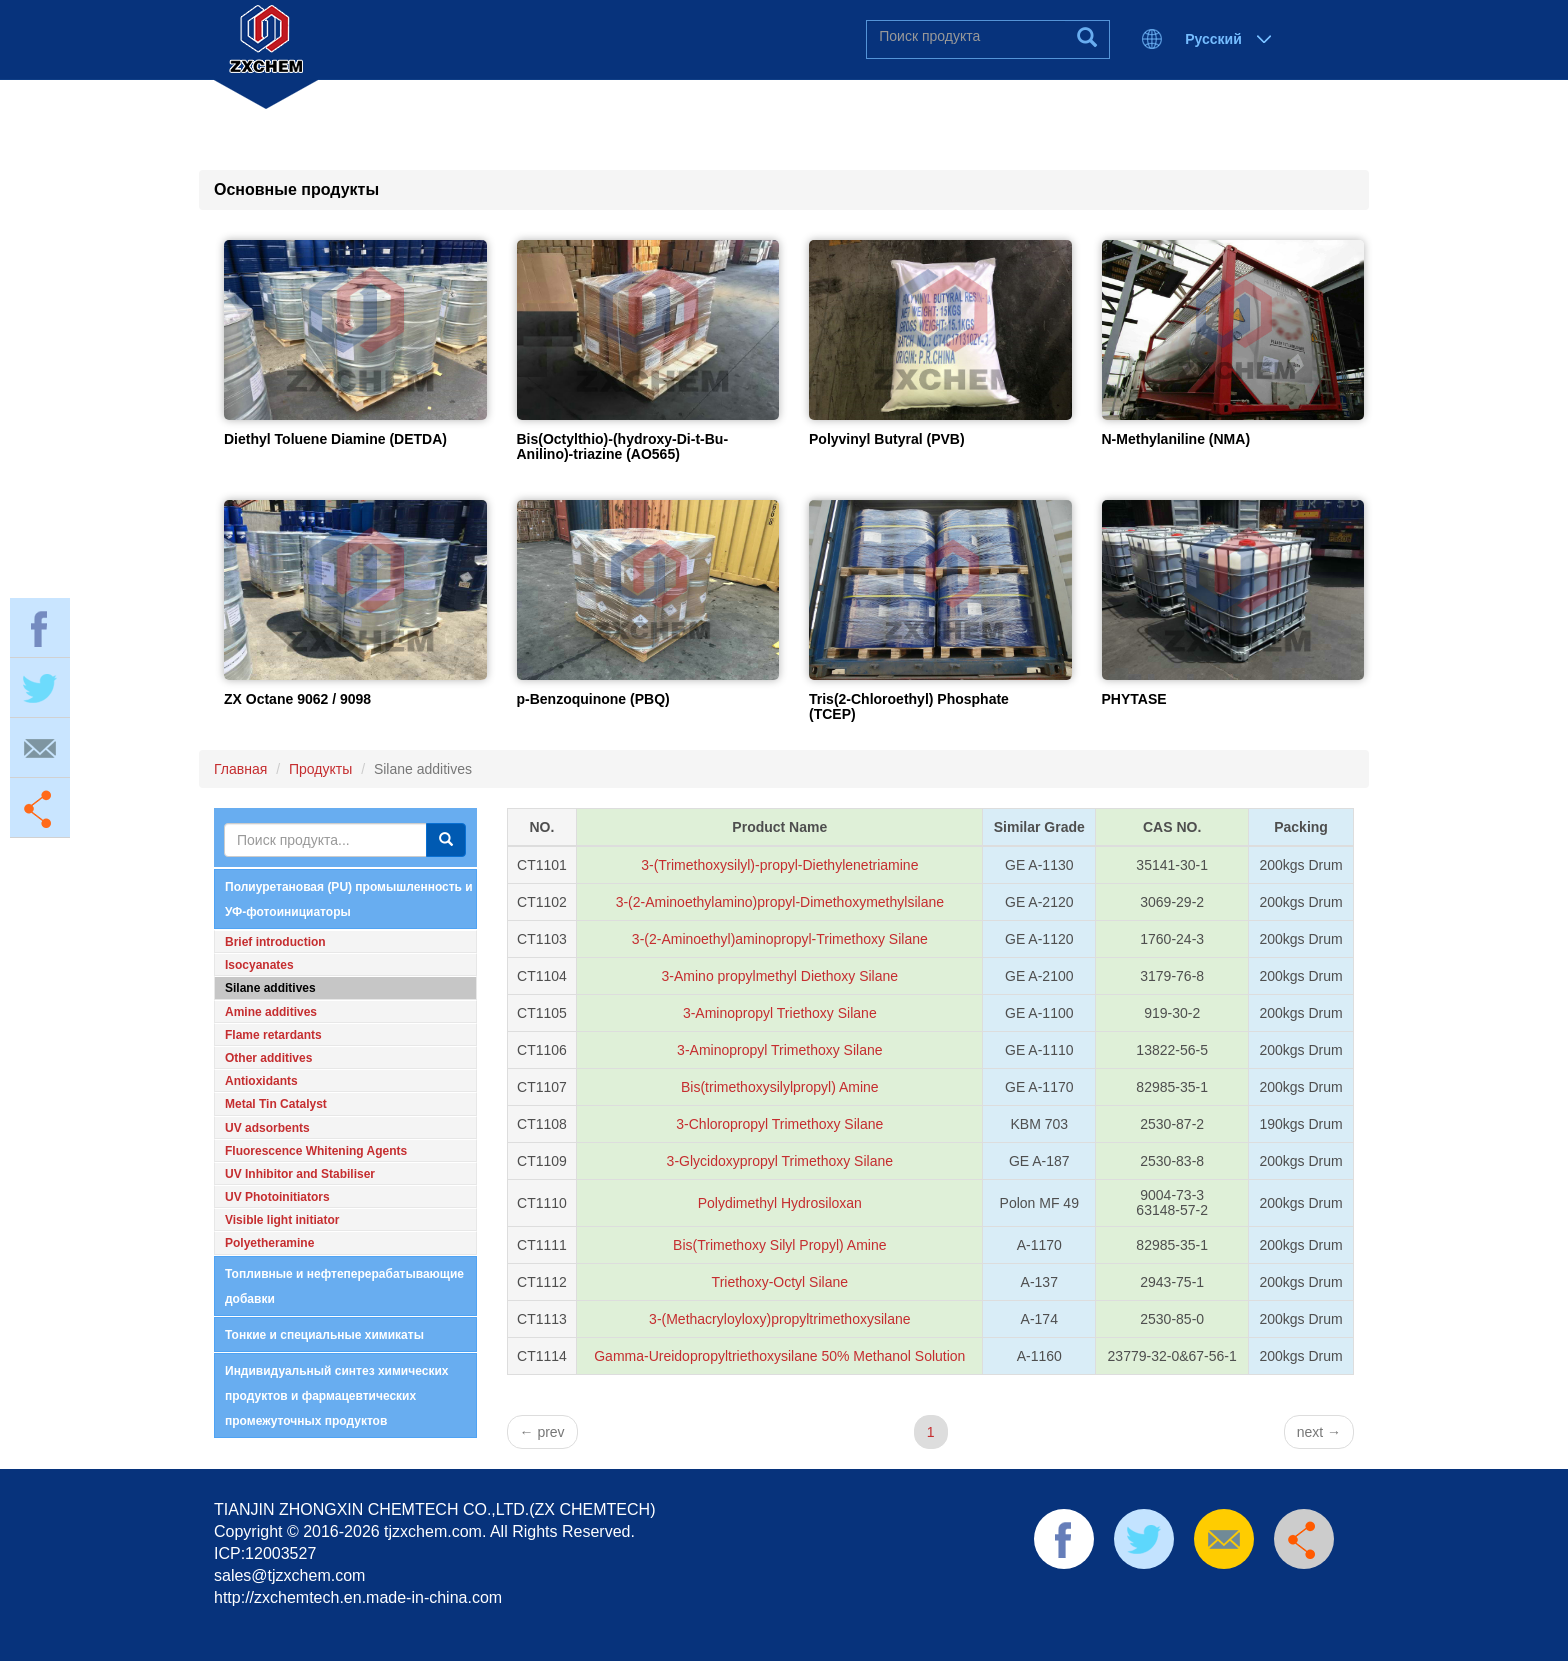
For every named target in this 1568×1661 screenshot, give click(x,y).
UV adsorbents (267, 1128)
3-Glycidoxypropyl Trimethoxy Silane (780, 1161)
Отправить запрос (1187, 110)
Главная (407, 110)
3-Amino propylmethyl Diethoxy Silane (780, 976)
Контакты (989, 110)
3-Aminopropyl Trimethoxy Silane (779, 1050)
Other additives (268, 1058)
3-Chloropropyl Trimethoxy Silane (779, 1124)
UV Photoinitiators (277, 1197)
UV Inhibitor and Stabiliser (300, 1174)
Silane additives (270, 988)
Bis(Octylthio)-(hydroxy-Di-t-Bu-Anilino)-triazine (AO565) (623, 446)
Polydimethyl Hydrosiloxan (780, 1203)
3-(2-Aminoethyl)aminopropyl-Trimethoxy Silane (780, 939)
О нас (541, 110)
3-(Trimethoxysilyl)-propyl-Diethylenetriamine (779, 865)
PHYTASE (1134, 699)
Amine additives (271, 1012)
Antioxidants (261, 1081)
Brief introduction (275, 942)
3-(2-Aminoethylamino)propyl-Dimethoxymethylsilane (780, 902)
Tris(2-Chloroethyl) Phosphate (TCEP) (909, 706)
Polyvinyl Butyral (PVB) (887, 439)
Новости (837, 110)
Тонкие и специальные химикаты (324, 1335)
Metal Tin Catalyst (276, 1104)
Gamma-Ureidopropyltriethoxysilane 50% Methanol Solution (779, 1356)
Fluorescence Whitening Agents (316, 1151)
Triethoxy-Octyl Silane (780, 1282)
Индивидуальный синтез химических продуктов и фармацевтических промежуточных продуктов (336, 1396)
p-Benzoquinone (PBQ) (593, 699)
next (1319, 1432)
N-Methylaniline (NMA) (1176, 439)
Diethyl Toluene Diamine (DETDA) (335, 439)
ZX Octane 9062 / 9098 (297, 699)
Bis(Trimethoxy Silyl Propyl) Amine (779, 1245)
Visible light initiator (282, 1220)
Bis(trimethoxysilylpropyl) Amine (780, 1087)
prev (542, 1432)
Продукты (683, 110)
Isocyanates (259, 965)
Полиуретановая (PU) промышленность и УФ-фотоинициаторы (349, 899)
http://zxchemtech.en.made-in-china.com (358, 1597)
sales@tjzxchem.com (289, 1575)
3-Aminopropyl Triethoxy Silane (780, 1013)
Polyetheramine (269, 1243)
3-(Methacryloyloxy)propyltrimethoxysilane (779, 1319)
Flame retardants (273, 1035)
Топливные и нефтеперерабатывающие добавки (344, 1286)
